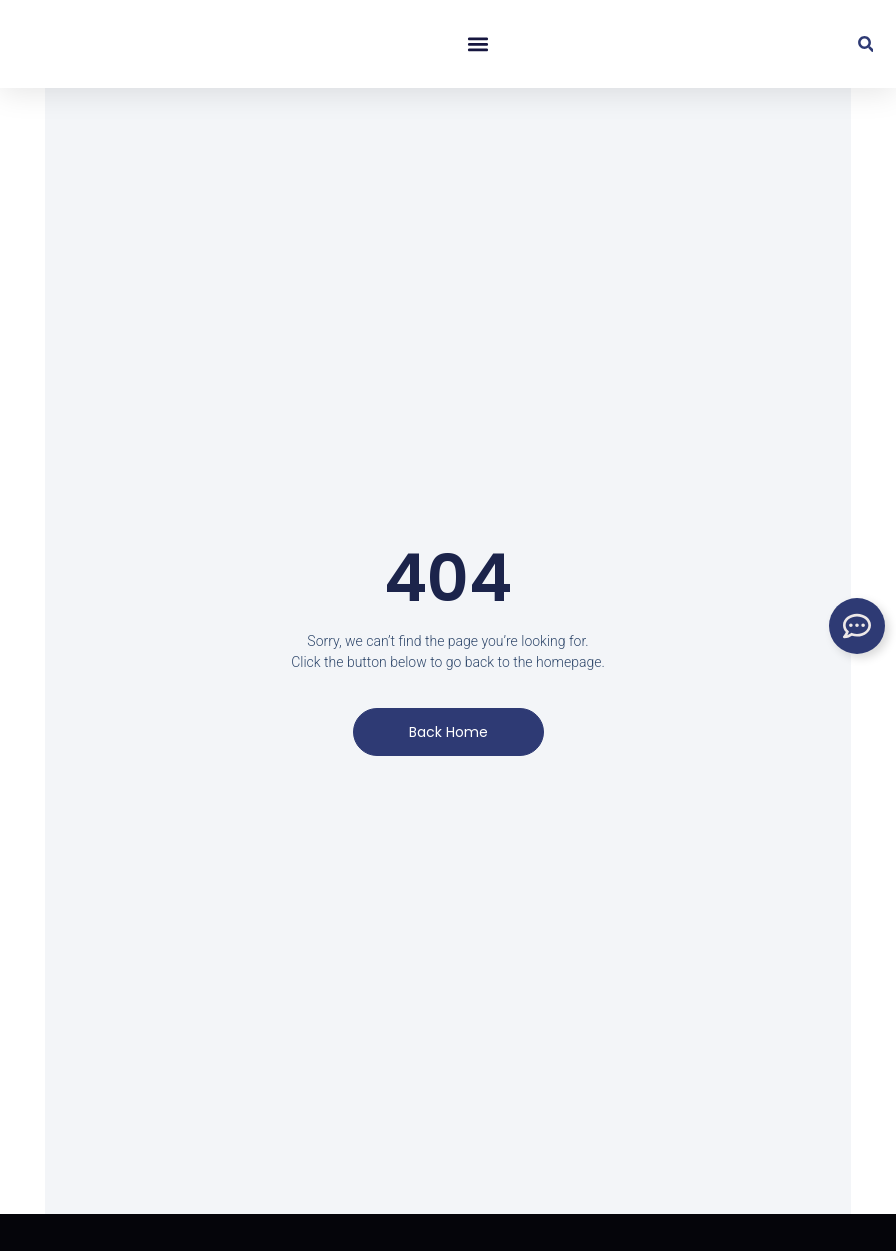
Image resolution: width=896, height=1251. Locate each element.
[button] (477, 44)
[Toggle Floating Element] (857, 626)
